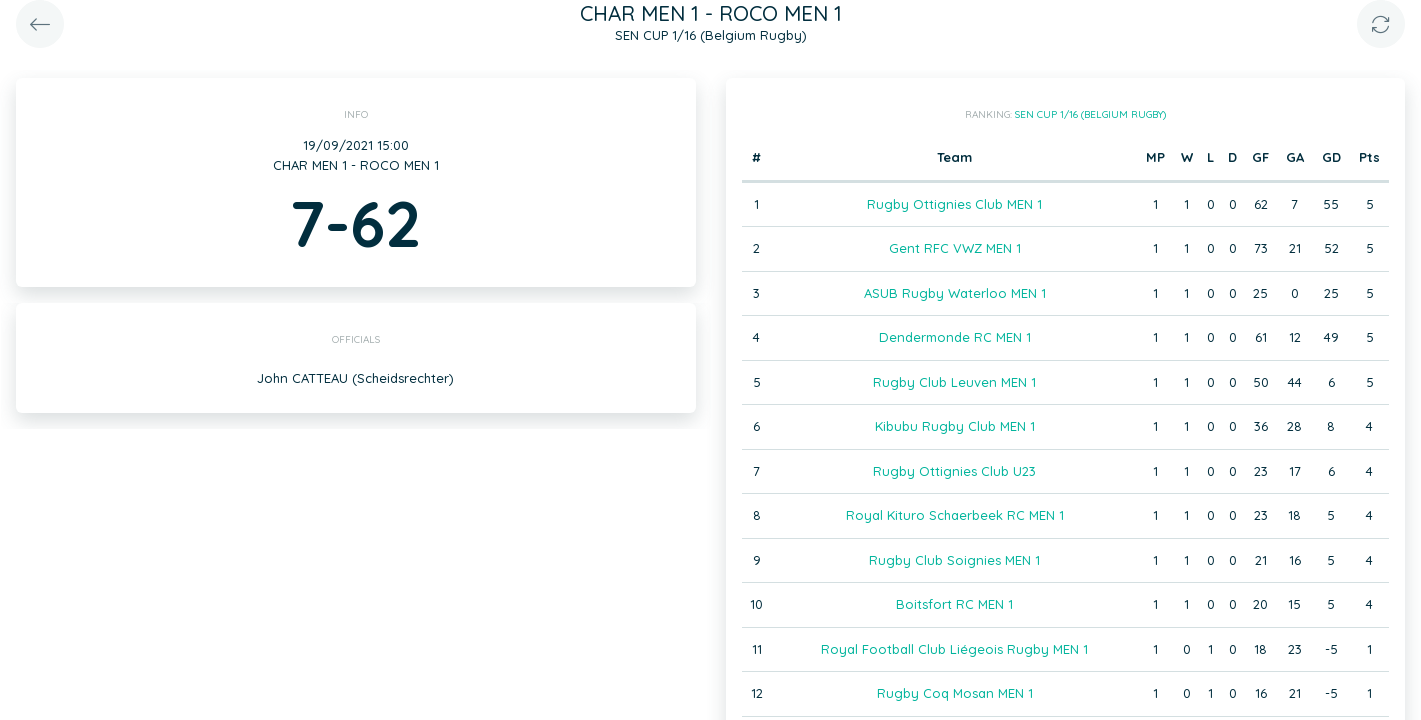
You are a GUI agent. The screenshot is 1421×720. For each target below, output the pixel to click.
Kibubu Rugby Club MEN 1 (955, 426)
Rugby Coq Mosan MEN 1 (955, 693)
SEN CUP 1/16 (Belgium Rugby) (1090, 114)
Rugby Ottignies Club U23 (954, 471)
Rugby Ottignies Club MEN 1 (954, 204)
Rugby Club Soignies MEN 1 (954, 560)
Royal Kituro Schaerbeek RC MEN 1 (955, 515)
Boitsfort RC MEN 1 (954, 604)
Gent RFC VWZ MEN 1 (955, 248)
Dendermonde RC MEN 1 (955, 337)
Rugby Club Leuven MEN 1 (954, 382)
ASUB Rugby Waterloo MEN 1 (955, 293)
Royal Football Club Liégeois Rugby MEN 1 (954, 649)
